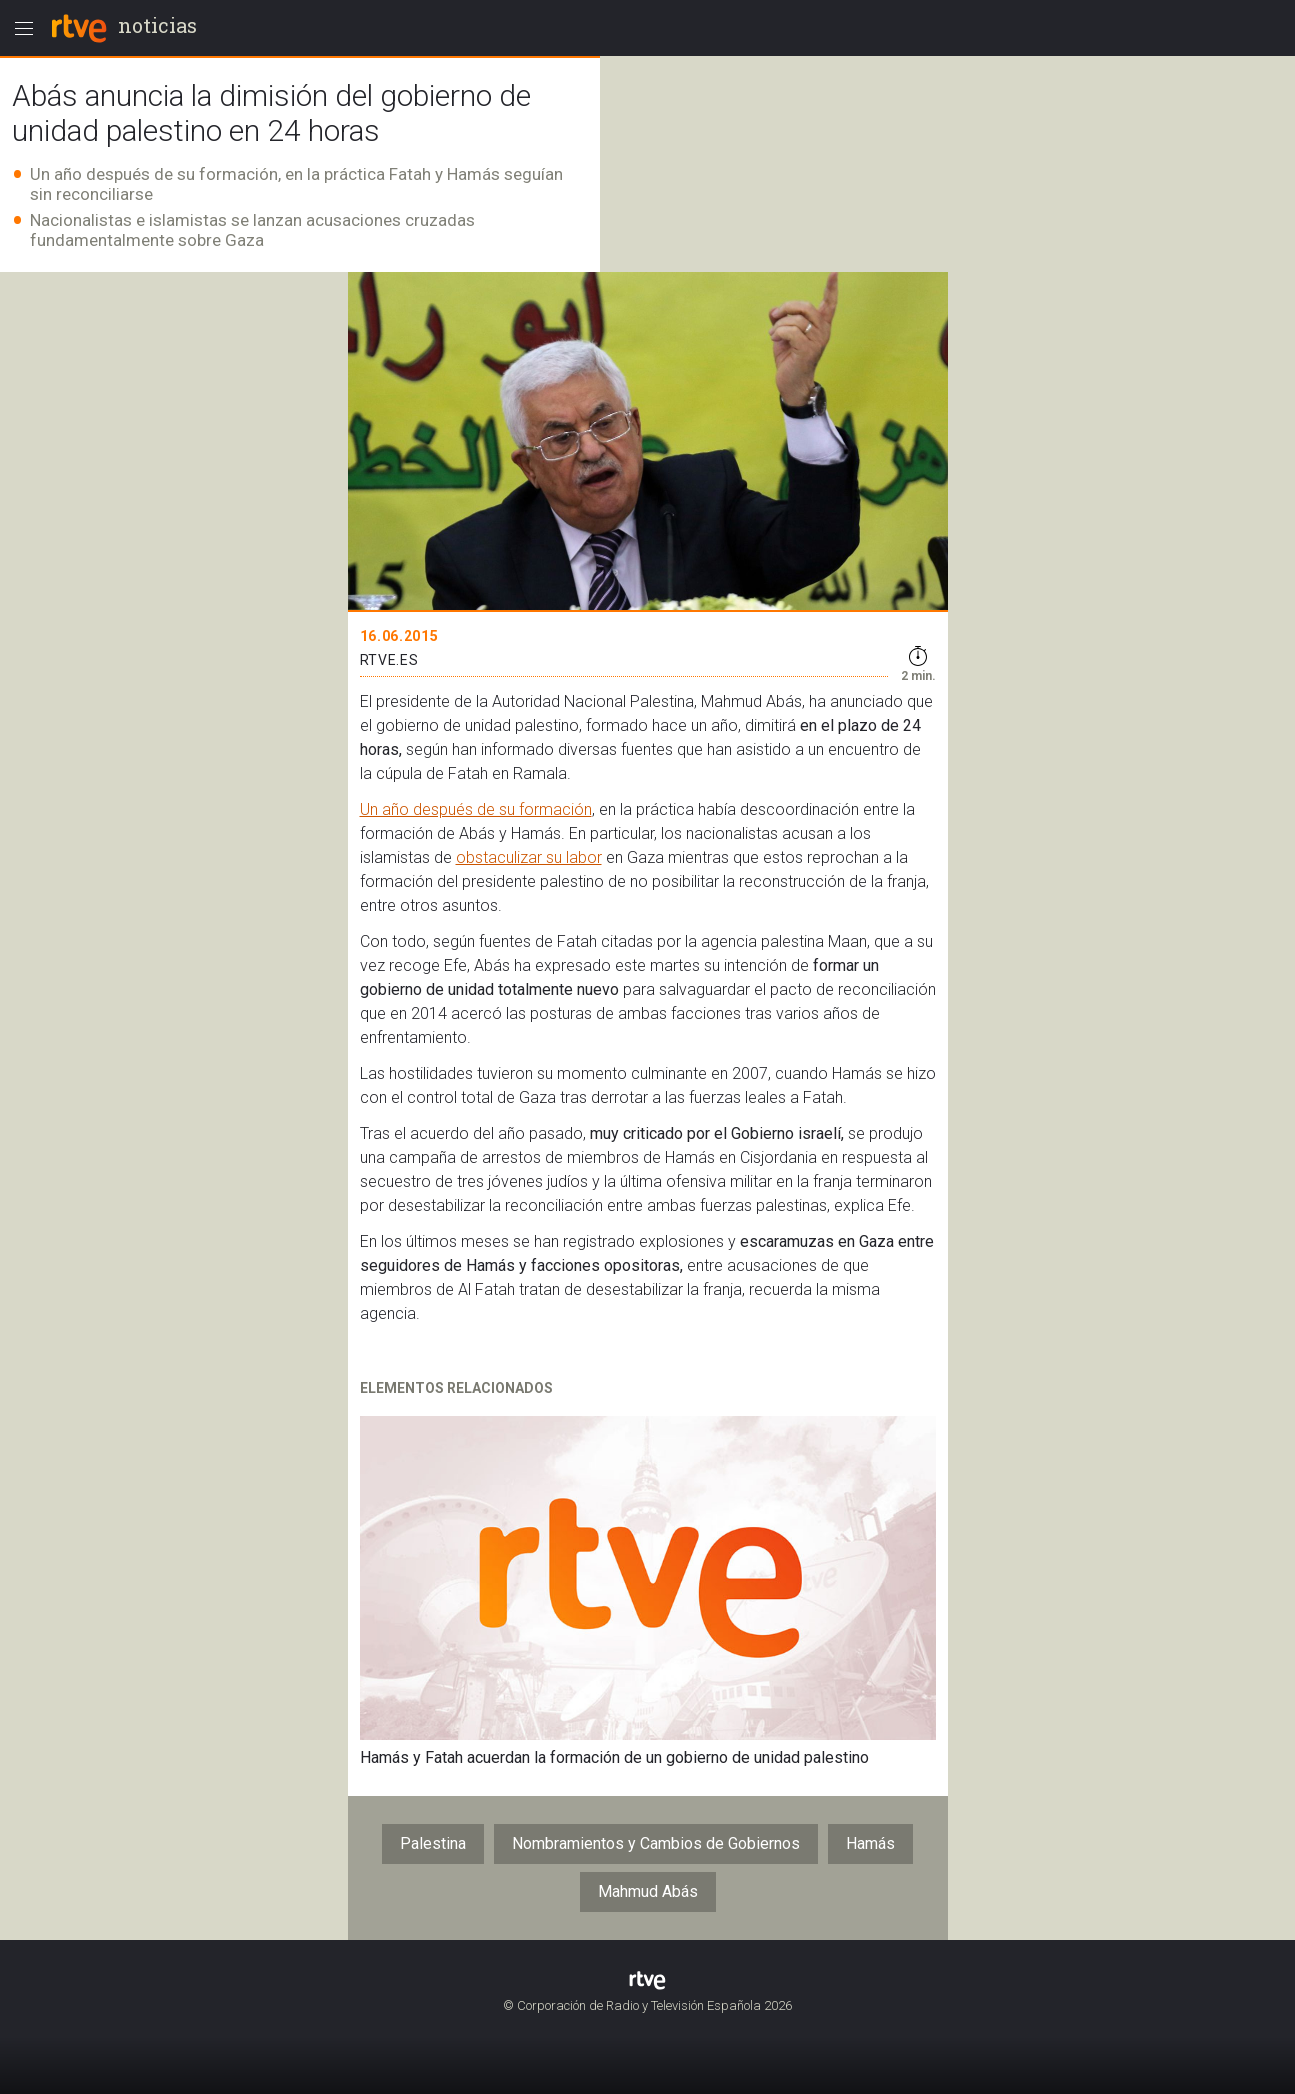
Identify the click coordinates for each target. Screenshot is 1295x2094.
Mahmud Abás (648, 1891)
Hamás (870, 1843)
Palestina (433, 1843)
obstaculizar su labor (529, 857)
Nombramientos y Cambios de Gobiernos (656, 1843)
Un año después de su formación (476, 809)
